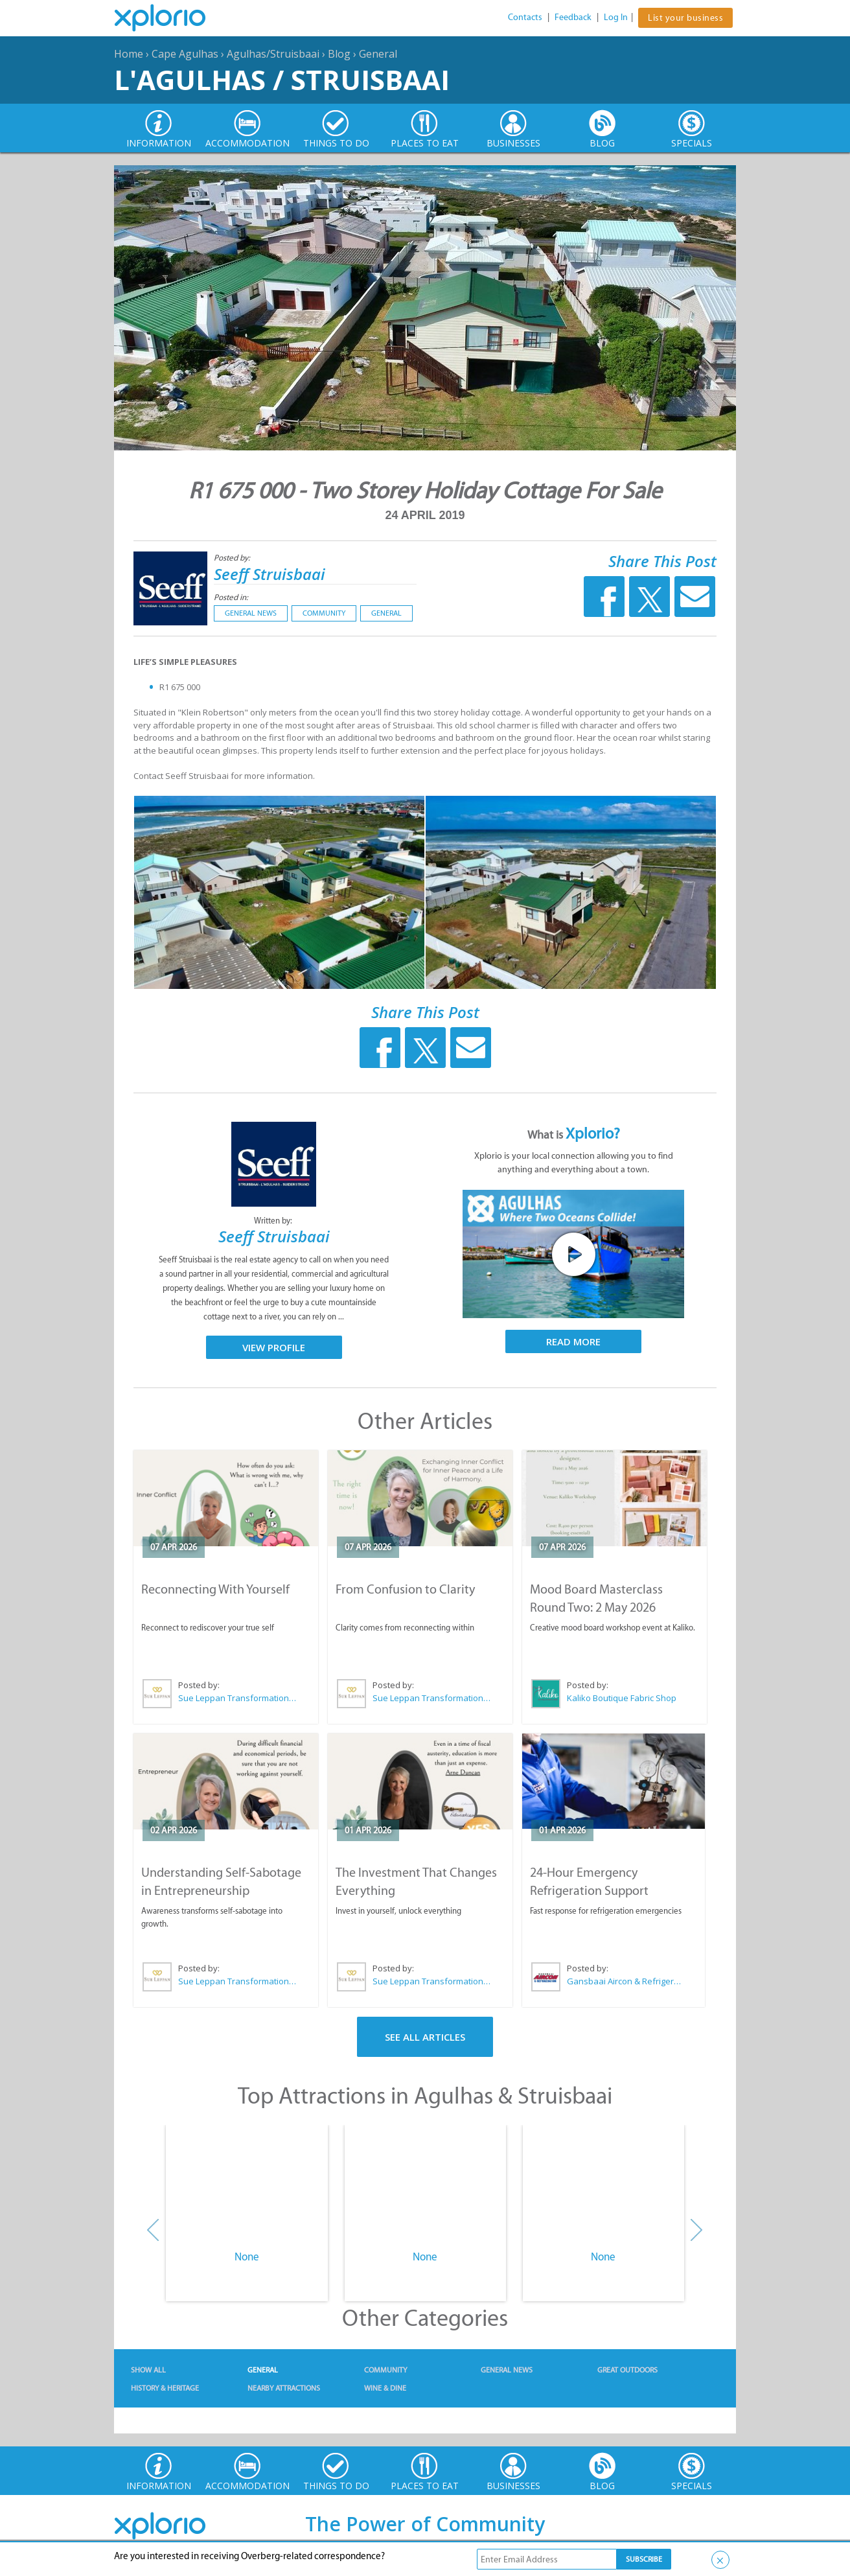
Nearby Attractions (283, 2388)
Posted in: (231, 597)
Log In (616, 17)
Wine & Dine (385, 2388)
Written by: (274, 1220)
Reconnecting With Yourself (215, 1589)
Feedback (573, 17)
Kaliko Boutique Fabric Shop (621, 1698)
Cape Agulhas (185, 54)
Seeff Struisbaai (269, 574)
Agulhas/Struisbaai (273, 54)
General (378, 54)
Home (128, 54)
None (247, 2256)
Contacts (525, 17)
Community (324, 613)
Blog (339, 54)
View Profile (273, 1347)
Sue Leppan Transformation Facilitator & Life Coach (237, 1698)
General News (251, 613)
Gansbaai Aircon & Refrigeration (625, 1981)
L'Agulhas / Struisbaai (282, 79)
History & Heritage (165, 2388)
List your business (685, 17)
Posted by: (233, 558)
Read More (573, 1341)
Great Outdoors (627, 2369)
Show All (148, 2369)
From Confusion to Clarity (405, 1589)
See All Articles (425, 2036)
